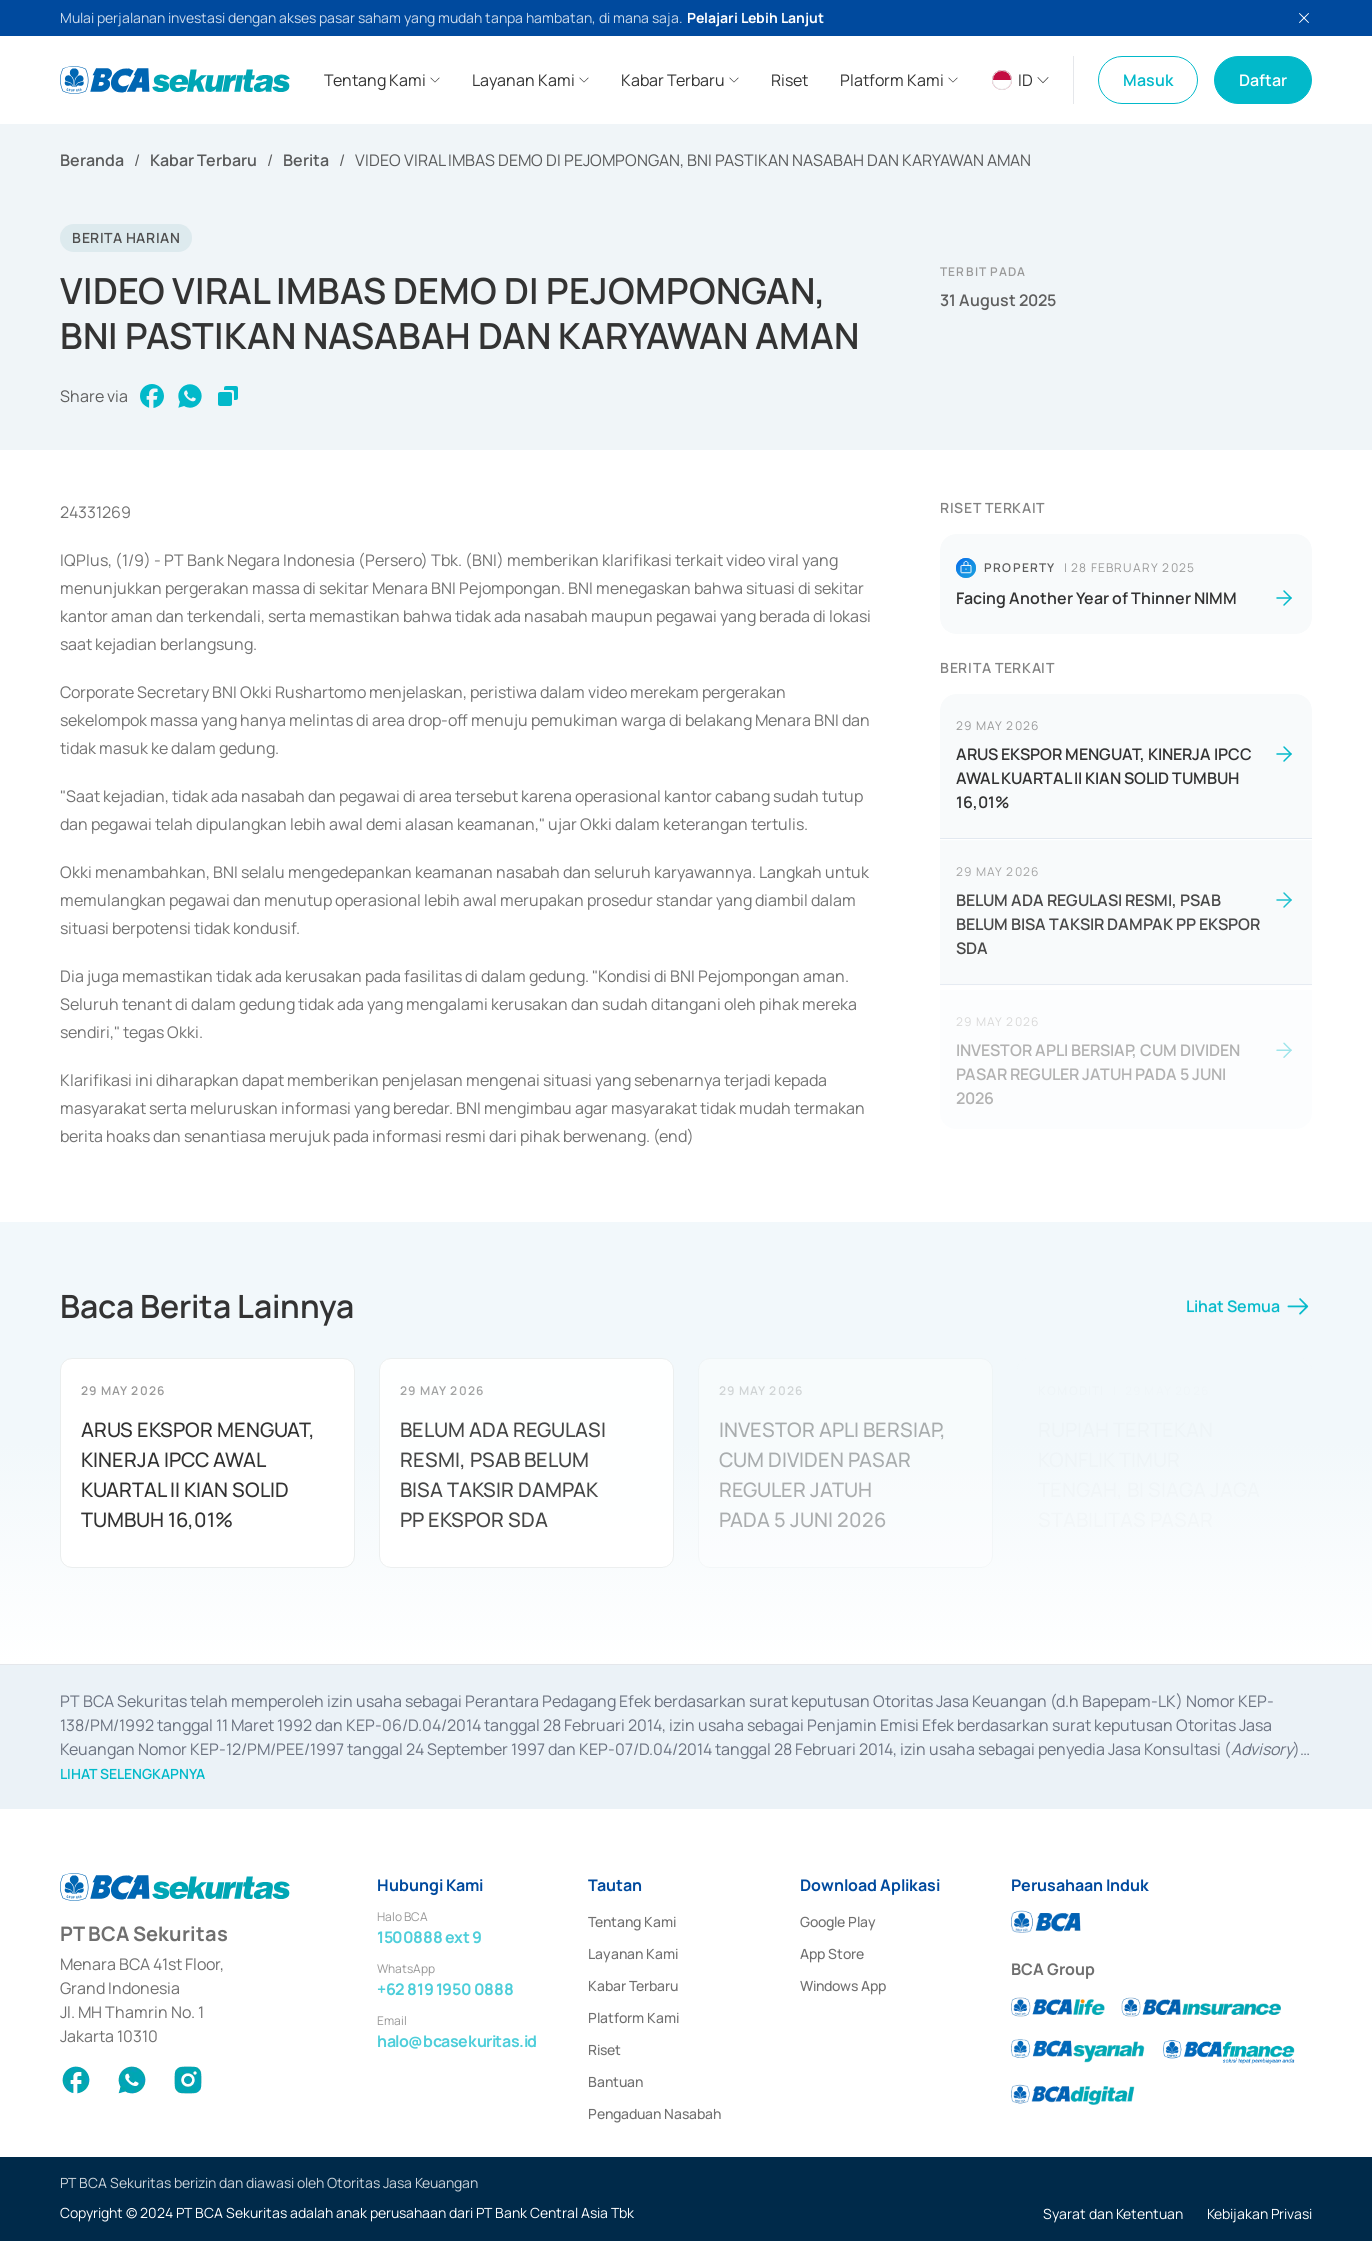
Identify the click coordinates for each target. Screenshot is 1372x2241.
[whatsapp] (190, 396)
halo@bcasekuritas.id (457, 2041)
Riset (604, 2049)
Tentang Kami (632, 1921)
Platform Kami (633, 2017)
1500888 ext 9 (429, 1937)
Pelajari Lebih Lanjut (755, 17)
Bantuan (615, 2081)
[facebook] (152, 396)
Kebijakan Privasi (1259, 2213)
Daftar (1263, 80)
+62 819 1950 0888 (445, 1989)
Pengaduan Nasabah (654, 2113)
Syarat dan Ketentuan (1113, 2213)
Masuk (1148, 80)
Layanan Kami (633, 1953)
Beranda (92, 160)
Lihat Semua (1249, 1314)
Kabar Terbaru (203, 160)
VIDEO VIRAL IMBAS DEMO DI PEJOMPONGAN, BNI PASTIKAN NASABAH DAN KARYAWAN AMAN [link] (693, 160)
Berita (306, 160)
